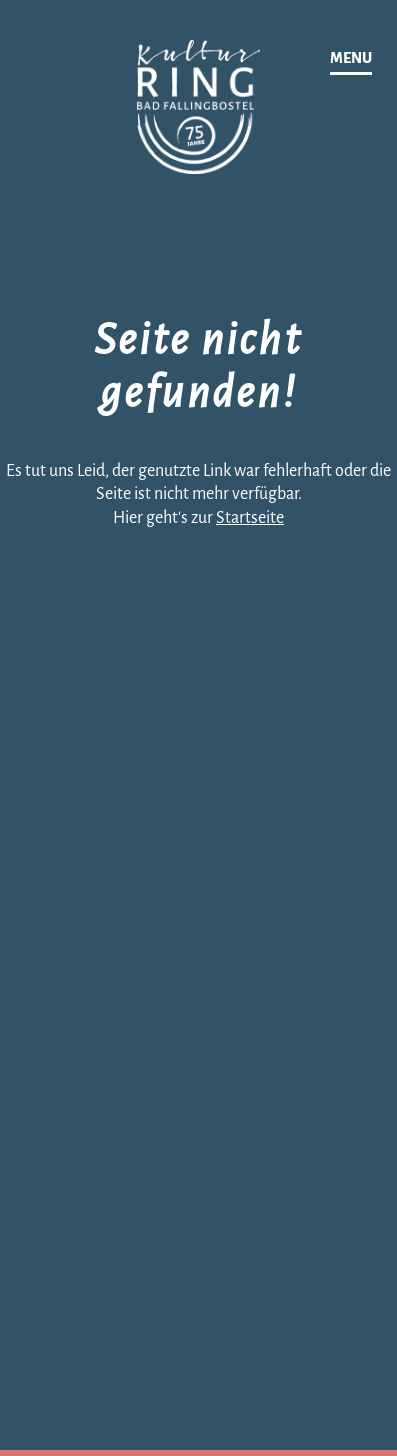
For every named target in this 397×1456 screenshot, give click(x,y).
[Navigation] (351, 59)
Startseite (250, 518)
